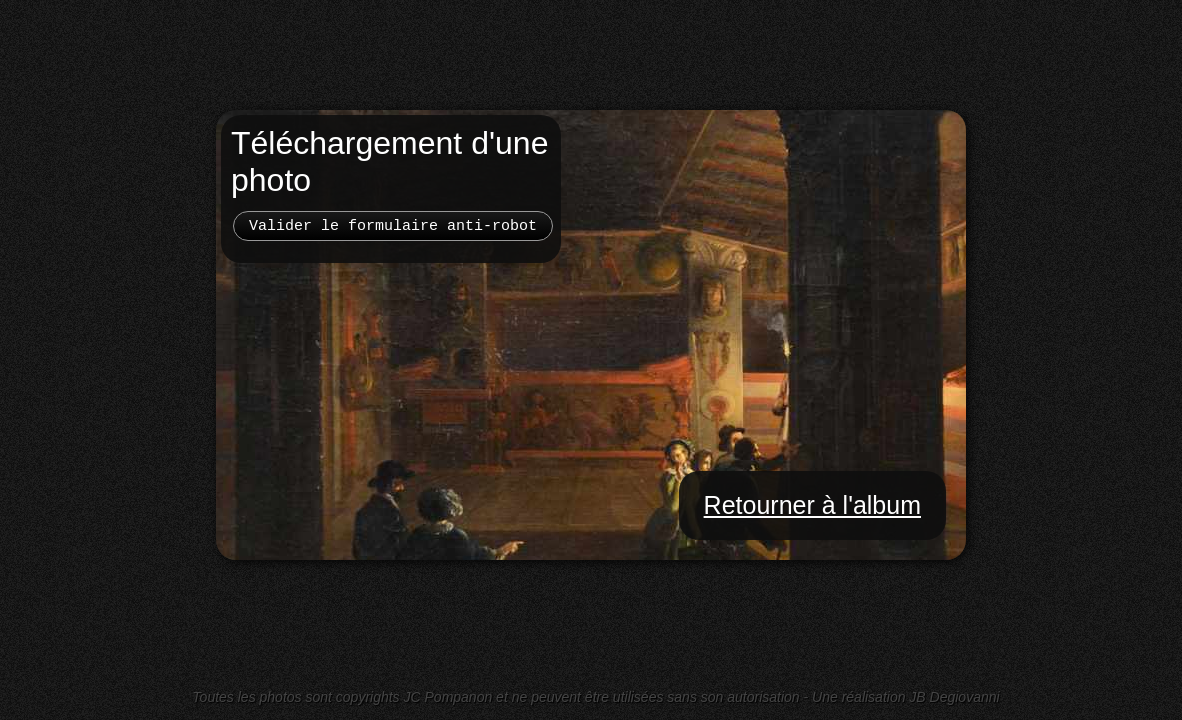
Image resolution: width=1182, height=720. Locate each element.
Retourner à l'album (812, 505)
